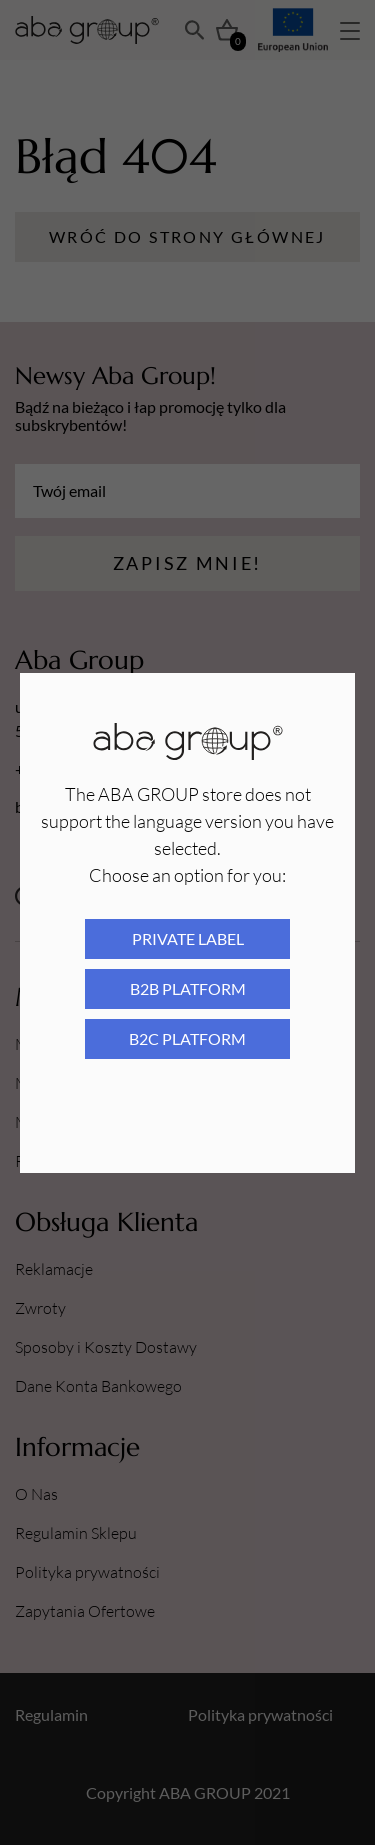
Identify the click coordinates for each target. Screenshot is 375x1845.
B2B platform (188, 988)
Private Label (188, 938)
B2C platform (187, 1038)
